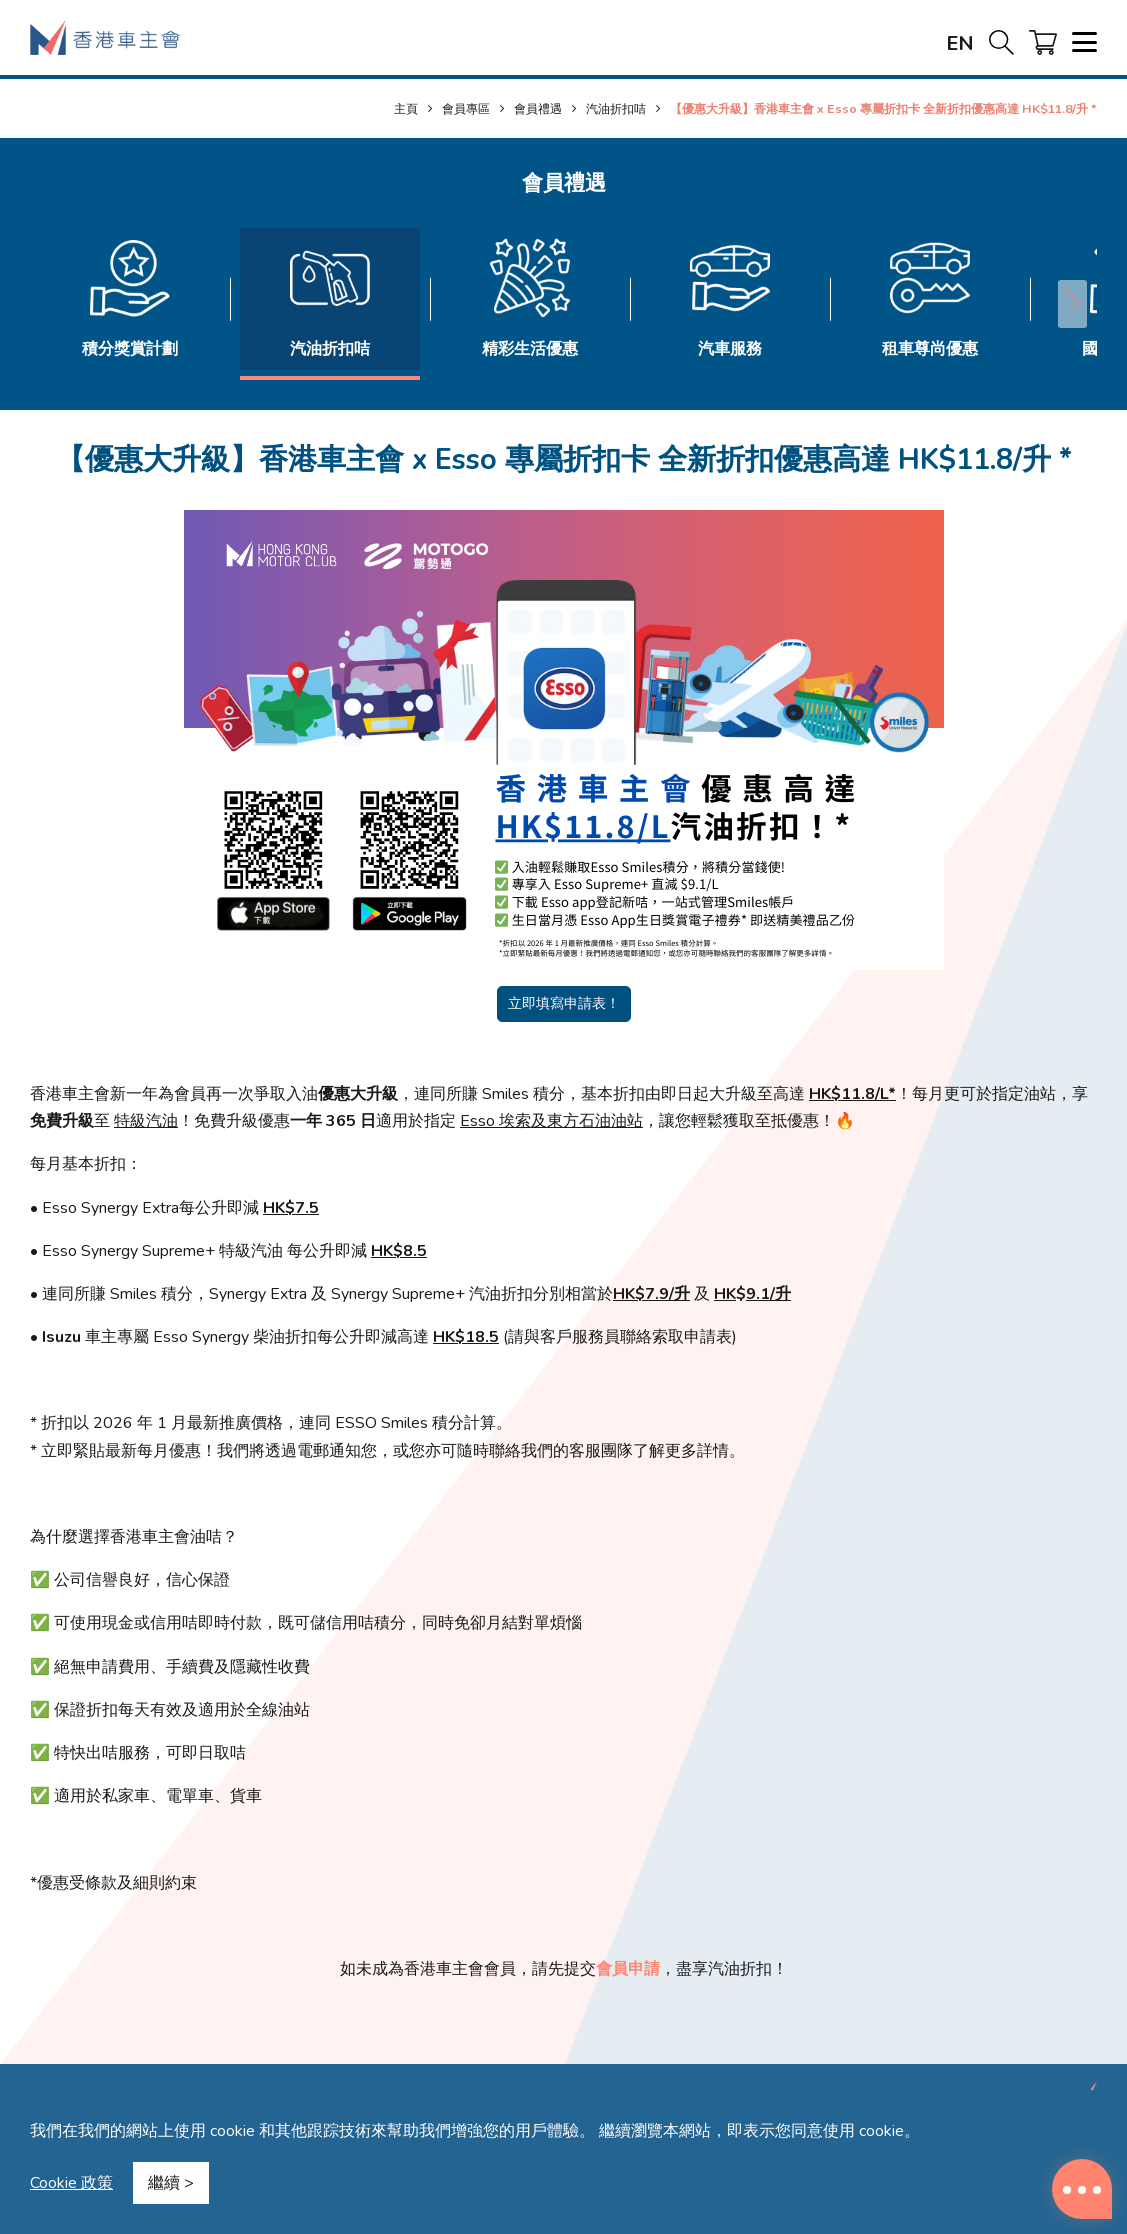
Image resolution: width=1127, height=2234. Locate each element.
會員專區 (466, 108)
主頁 (406, 108)
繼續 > (171, 2183)
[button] (1072, 304)
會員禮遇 (538, 108)
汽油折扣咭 (616, 108)
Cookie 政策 (71, 2183)
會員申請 (628, 1969)
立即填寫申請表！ (564, 1003)
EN (960, 43)
